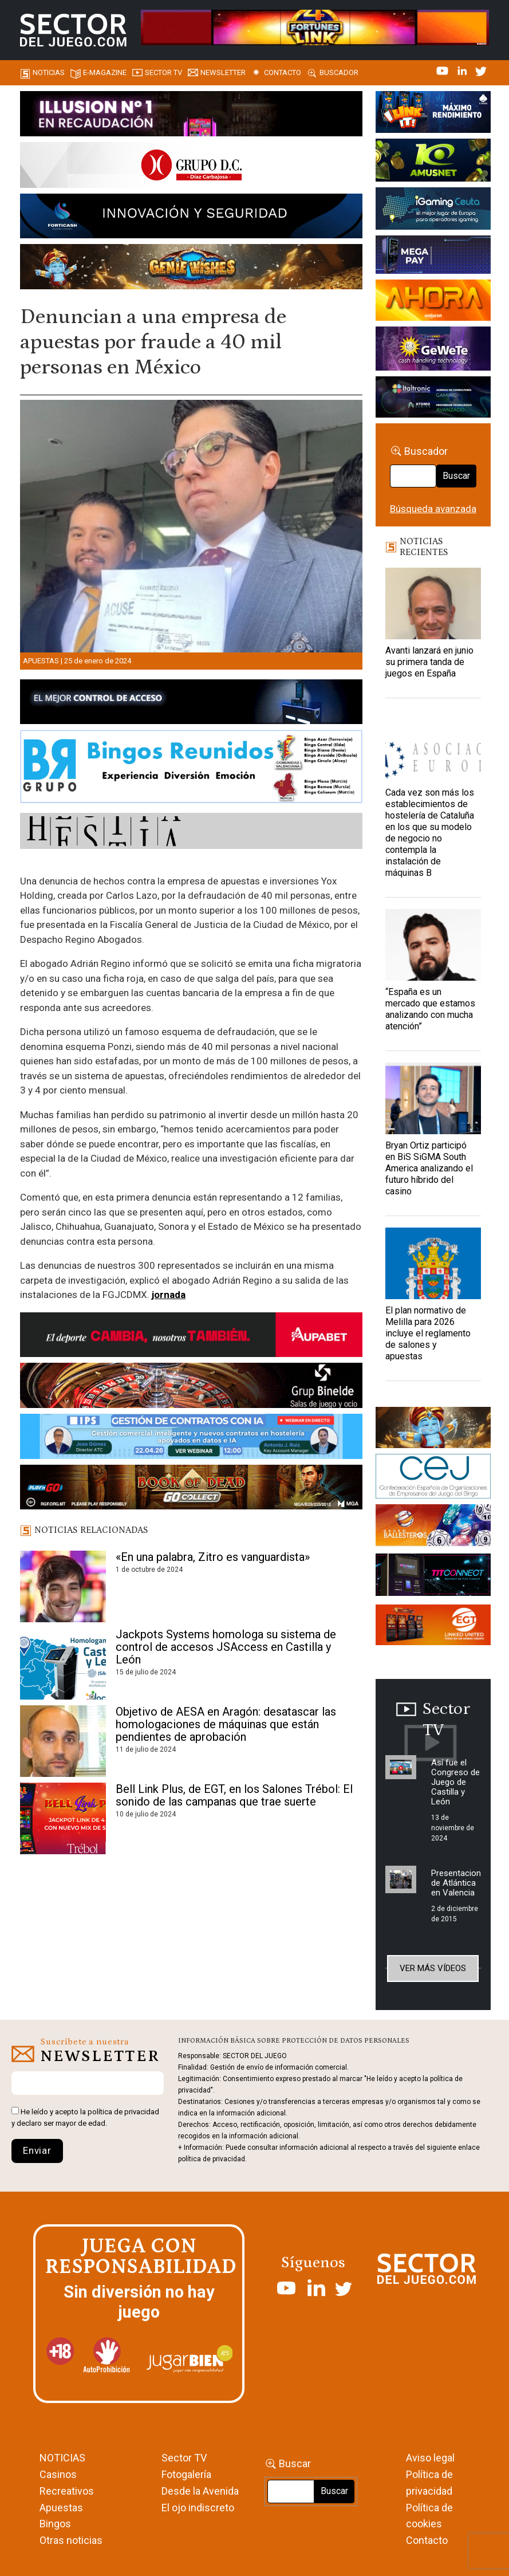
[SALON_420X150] (433, 302)
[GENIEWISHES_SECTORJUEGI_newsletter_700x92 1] (191, 268)
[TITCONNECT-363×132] (433, 1577)
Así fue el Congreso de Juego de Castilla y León (455, 1782)
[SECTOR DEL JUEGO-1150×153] (191, 166)
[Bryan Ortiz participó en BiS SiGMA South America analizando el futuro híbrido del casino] (433, 1098)
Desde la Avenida (200, 2491)
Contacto (282, 72)
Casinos (58, 2474)
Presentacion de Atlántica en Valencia (456, 1883)
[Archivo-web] (433, 399)
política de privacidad (123, 2111)
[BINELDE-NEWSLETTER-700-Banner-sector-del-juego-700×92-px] (191, 1387)
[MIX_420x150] (433, 1627)
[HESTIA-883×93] (191, 833)
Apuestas (41, 660)
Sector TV (184, 2458)
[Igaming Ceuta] (433, 210)
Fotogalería (186, 2474)
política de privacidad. (212, 2159)
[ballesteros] (433, 1528)
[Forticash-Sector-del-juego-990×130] (191, 218)
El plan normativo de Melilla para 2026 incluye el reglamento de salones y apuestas (428, 1333)
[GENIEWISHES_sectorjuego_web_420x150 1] (433, 1430)
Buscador (338, 72)
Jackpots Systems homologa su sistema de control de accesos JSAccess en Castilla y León (226, 1647)
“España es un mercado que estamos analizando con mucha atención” (430, 1009)
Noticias (49, 72)
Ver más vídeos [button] (433, 1968)
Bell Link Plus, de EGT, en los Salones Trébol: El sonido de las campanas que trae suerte (234, 1795)
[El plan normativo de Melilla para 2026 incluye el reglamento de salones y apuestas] (433, 1263)
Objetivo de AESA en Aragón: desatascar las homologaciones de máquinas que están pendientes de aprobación (226, 1724)
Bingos (55, 2524)
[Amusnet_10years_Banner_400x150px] (433, 162)
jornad (166, 1294)
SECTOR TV (163, 72)
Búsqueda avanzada (433, 508)
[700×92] (191, 1489)
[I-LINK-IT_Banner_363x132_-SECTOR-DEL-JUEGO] (433, 114)
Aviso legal (430, 2458)
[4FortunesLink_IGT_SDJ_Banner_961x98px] (315, 27)
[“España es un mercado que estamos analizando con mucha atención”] (433, 945)
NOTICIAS (62, 2458)
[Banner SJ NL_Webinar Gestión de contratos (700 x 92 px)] (191, 1438)
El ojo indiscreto (197, 2508)
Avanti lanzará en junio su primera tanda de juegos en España (429, 662)
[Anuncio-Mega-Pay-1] (433, 256)
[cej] (433, 1478)
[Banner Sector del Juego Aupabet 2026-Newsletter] (191, 1337)
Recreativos (67, 2491)
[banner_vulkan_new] (191, 703)
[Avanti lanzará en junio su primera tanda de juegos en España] (433, 603)
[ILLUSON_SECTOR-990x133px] (191, 115)
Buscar (456, 475)
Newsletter (223, 72)
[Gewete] (433, 350)
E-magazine (105, 72)
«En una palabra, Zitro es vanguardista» (213, 1557)
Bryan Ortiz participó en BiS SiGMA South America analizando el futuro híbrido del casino (429, 1168)
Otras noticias (71, 2540)
